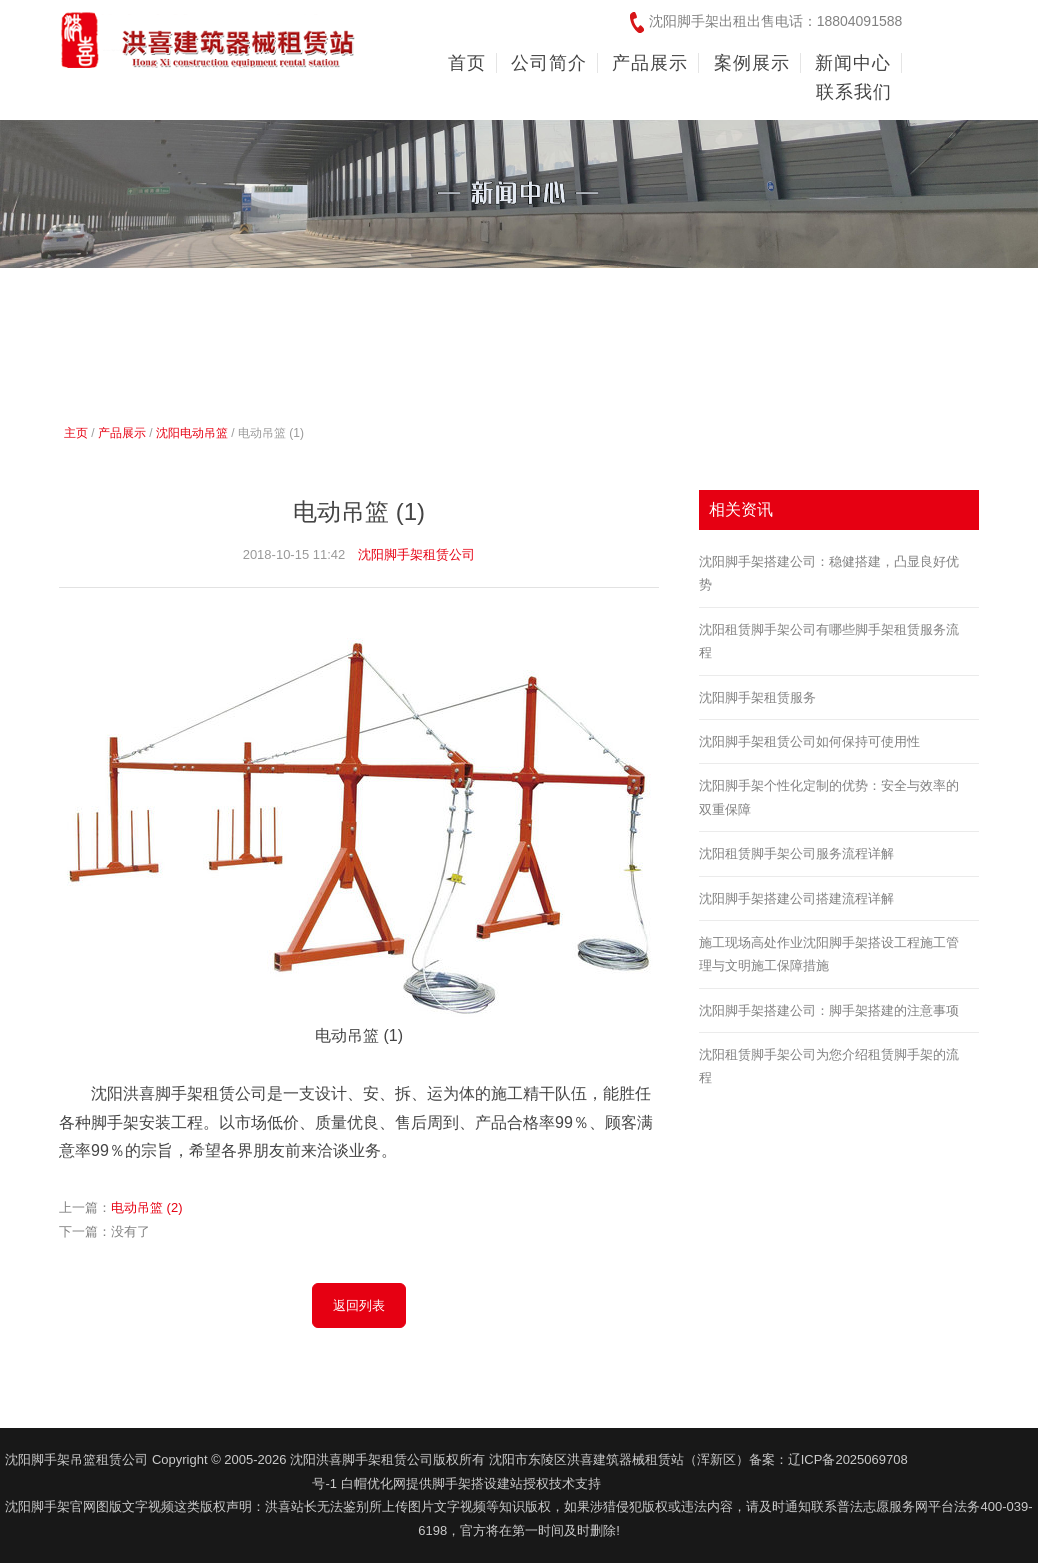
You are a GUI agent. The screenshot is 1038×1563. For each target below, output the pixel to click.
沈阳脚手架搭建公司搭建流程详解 (796, 898)
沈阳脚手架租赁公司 (416, 554)
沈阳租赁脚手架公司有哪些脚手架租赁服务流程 (829, 641)
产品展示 (122, 433)
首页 (467, 63)
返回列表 (359, 1305)
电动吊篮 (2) (147, 1207)
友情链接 (973, 1459)
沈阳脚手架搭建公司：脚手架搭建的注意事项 (829, 1010)
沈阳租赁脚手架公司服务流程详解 (796, 853)
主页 (76, 433)
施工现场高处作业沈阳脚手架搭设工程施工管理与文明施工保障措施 (829, 954)
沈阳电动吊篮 (192, 433)
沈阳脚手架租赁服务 (757, 697)
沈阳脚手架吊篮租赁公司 (76, 1459)
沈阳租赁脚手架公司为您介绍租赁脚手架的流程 (829, 1066)
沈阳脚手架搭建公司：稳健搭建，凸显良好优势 (829, 573)
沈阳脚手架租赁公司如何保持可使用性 (809, 741)
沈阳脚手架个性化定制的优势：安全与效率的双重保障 (829, 797)
